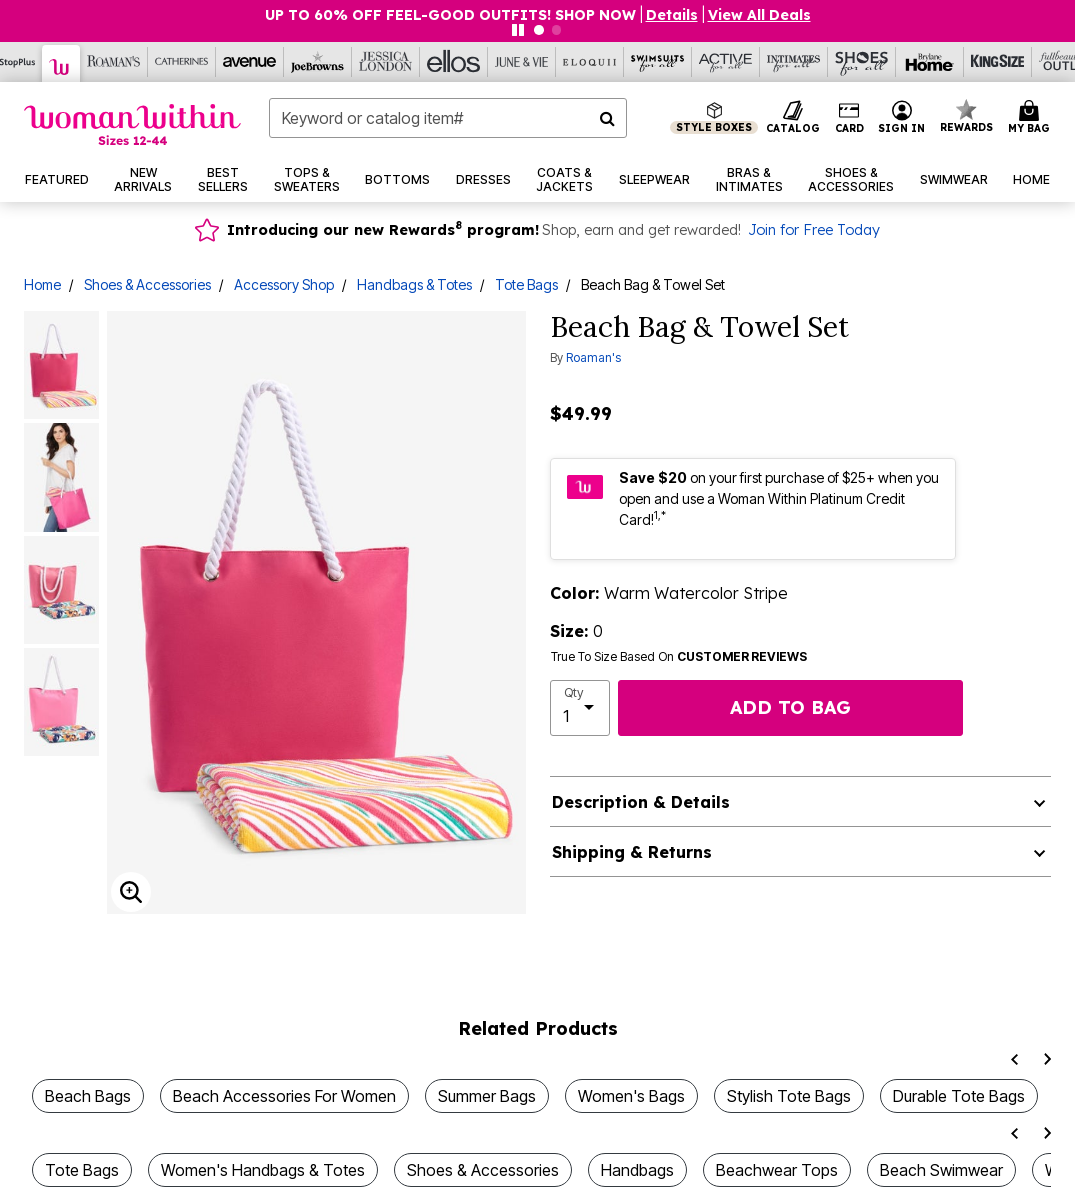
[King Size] (998, 62)
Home (42, 284)
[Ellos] (454, 62)
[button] (902, 118)
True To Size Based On (679, 657)
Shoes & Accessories (147, 284)
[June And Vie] (522, 62)
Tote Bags (526, 284)
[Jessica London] (386, 62)
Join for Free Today (814, 230)
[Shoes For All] (862, 62)
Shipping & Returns (632, 852)
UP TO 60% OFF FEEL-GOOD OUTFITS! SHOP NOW (450, 15)
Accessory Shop (284, 284)
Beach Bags (88, 1096)
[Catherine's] (182, 62)
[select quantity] (580, 708)
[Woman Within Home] (132, 124)
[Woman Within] (61, 63)
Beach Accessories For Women (284, 1096)
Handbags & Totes (414, 284)
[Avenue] (250, 62)
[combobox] (448, 118)
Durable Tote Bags (959, 1096)
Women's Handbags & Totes (263, 1170)
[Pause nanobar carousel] (518, 30)
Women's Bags (631, 1096)
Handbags (637, 1170)
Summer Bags (487, 1096)
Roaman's (593, 357)
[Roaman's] (114, 62)
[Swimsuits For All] (658, 62)
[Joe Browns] (318, 62)
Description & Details (641, 802)
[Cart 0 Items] (1032, 118)
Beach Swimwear (941, 1170)
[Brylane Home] (930, 62)
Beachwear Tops (777, 1170)
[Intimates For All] (794, 62)
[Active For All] (726, 62)
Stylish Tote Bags (789, 1096)
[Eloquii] (590, 62)
